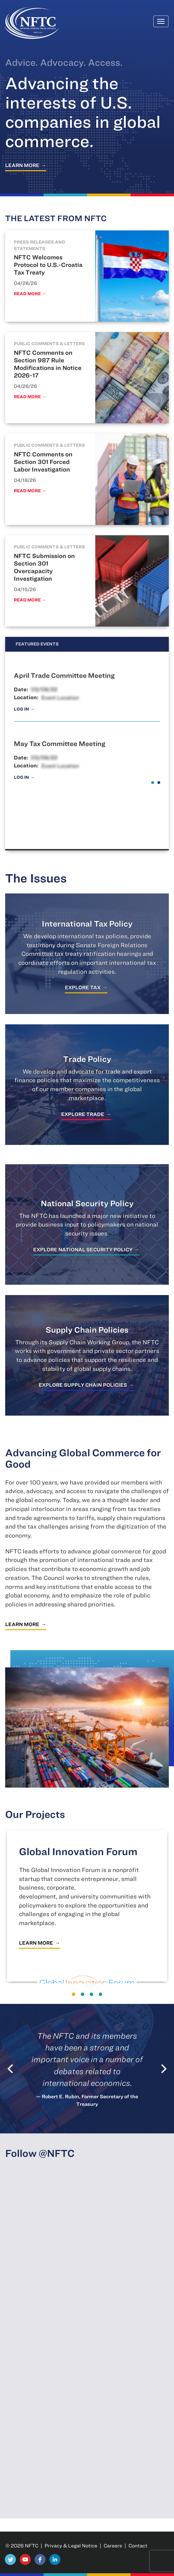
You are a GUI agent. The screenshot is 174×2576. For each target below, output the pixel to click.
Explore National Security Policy (83, 1249)
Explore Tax (82, 987)
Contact (137, 2545)
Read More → (30, 293)
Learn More (22, 165)
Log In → (24, 709)
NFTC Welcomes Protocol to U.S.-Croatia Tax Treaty (48, 265)
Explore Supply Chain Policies (83, 1385)
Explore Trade (82, 1114)
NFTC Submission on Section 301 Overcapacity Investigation (44, 567)
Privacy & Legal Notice (71, 2545)
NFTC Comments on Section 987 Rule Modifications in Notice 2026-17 (47, 364)
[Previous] (11, 2068)
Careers (113, 2545)
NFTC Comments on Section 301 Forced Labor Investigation (43, 462)
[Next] (163, 2068)
